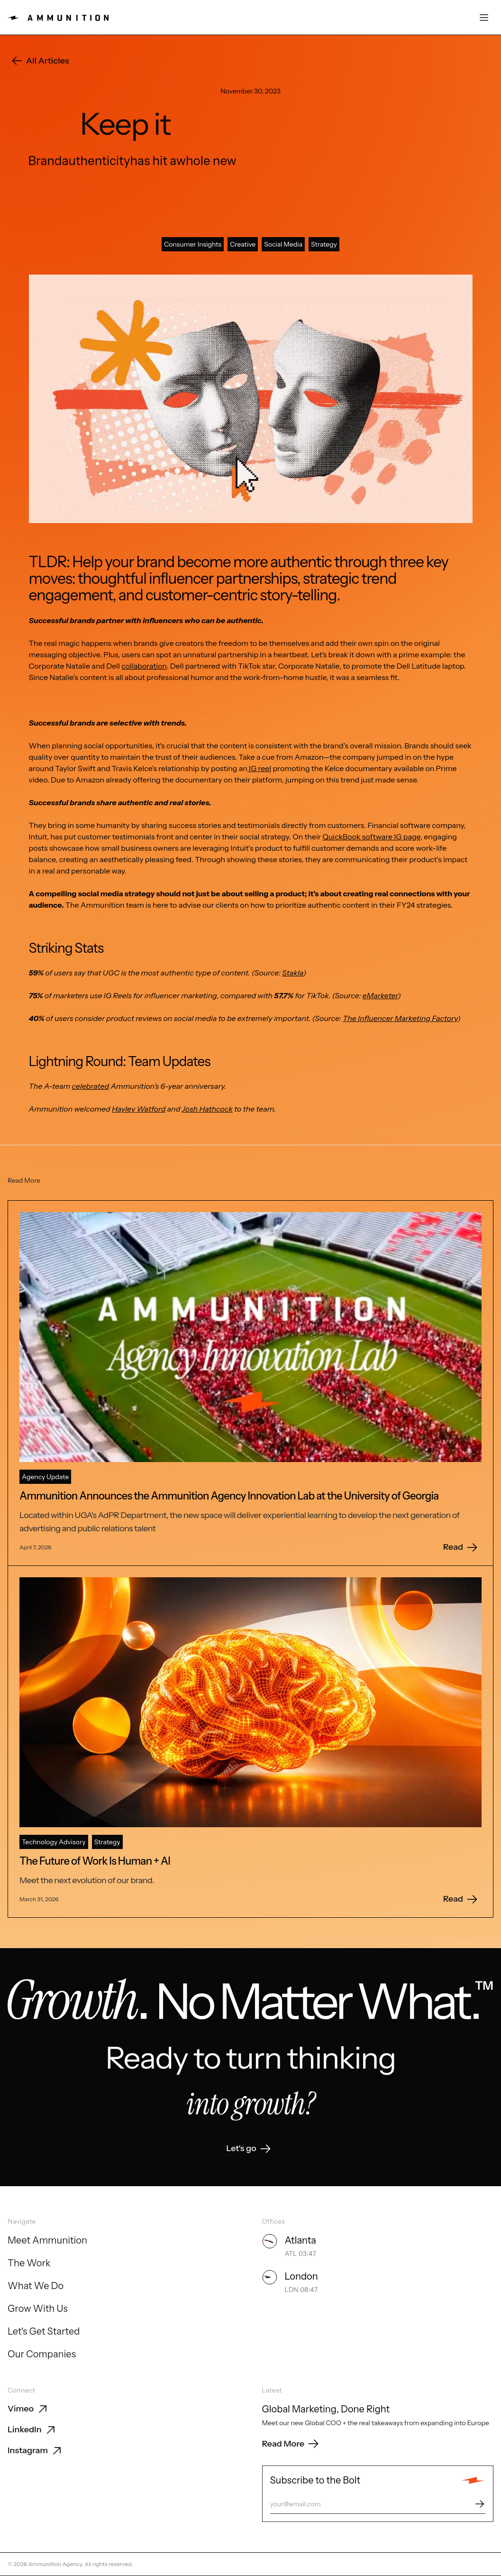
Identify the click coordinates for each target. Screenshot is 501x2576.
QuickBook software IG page (371, 836)
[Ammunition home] (58, 18)
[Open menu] (483, 17)
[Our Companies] (42, 2355)
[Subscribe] (479, 2504)
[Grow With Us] (38, 2309)
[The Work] (29, 2264)
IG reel (259, 768)
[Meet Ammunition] (47, 2241)
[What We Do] (36, 2286)
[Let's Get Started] (44, 2332)
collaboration (143, 666)
